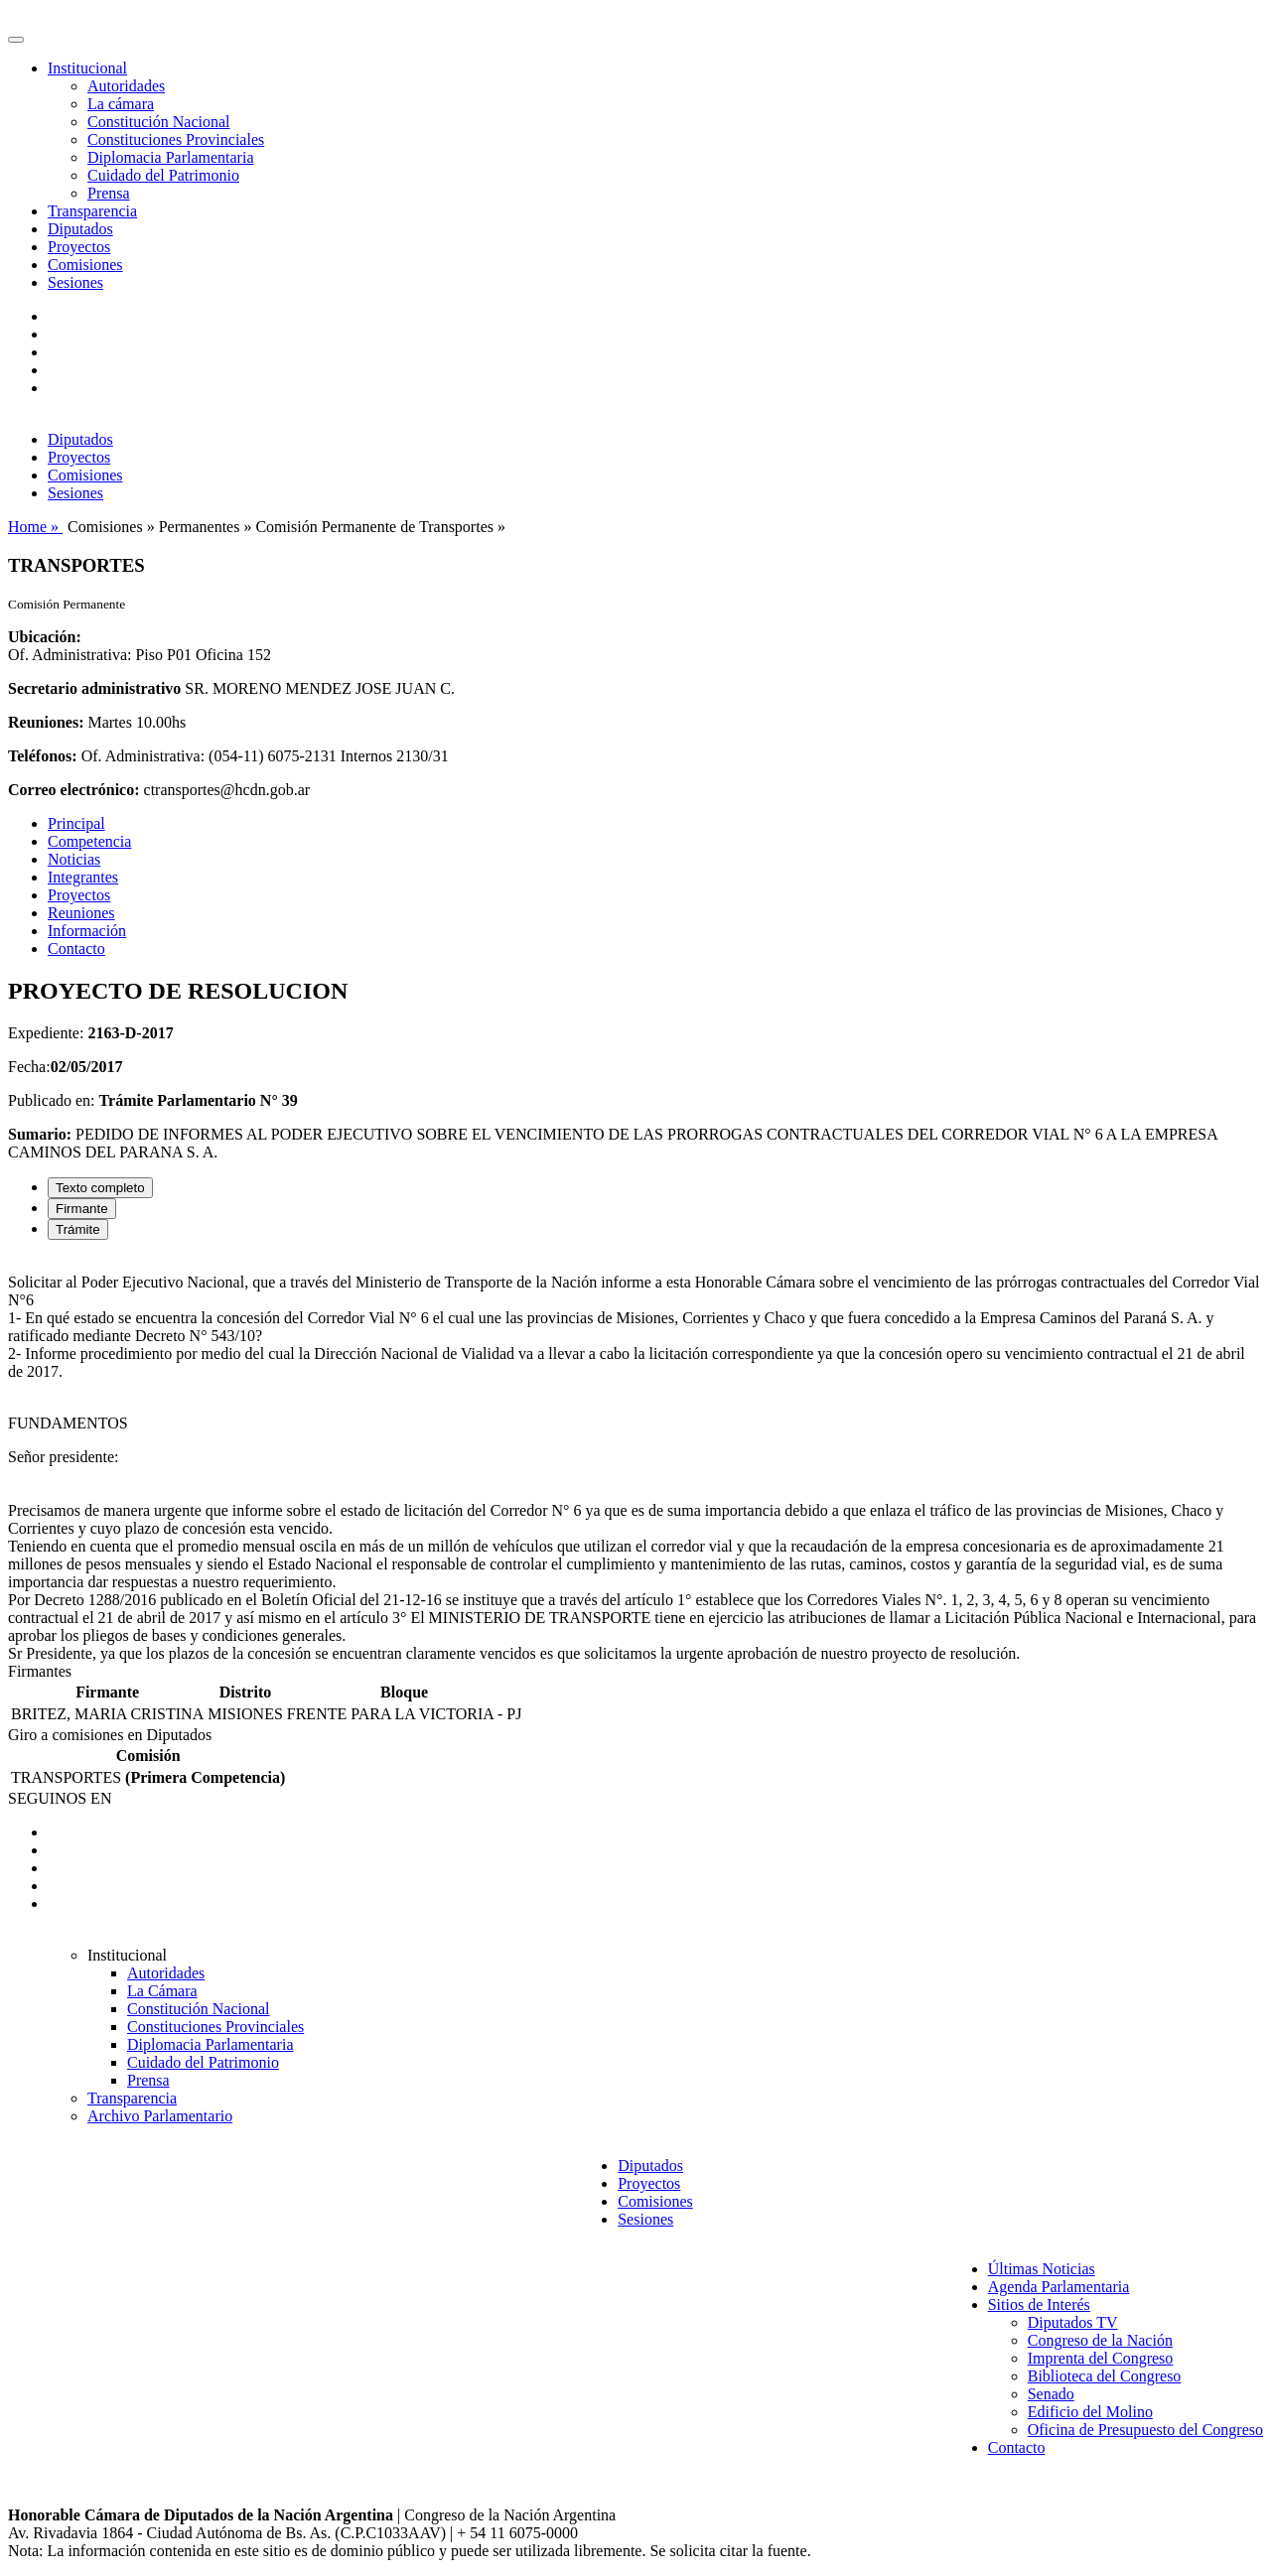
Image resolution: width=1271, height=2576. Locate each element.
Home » (35, 526)
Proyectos (79, 246)
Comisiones (85, 264)
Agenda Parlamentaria (1059, 2286)
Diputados (80, 228)
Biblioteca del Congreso (1105, 2376)
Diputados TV (1073, 2322)
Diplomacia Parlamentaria (170, 157)
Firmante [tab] (82, 1208)
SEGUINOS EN (59, 1798)
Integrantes (83, 877)
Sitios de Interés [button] (1039, 2304)
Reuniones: (45, 722)
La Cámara (162, 1990)
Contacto (76, 948)
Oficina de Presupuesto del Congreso (1145, 2429)
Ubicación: (44, 636)
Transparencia (92, 211)
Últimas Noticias (1041, 2268)
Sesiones (75, 282)
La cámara (120, 103)
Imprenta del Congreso (1101, 2358)
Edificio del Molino (1090, 2411)
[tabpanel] (635, 1459)
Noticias (74, 859)
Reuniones (81, 912)
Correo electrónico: (74, 789)
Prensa (108, 193)
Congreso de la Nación (1100, 2340)
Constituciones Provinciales (175, 139)
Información (87, 930)
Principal (76, 823)
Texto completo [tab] (100, 1187)
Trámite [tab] (78, 1229)
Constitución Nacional (158, 121)
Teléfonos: (42, 755)
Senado (1051, 2393)
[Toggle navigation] (16, 40)
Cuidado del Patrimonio (163, 175)
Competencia (89, 841)
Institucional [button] (87, 68)
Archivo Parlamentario (159, 2115)
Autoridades (126, 85)
